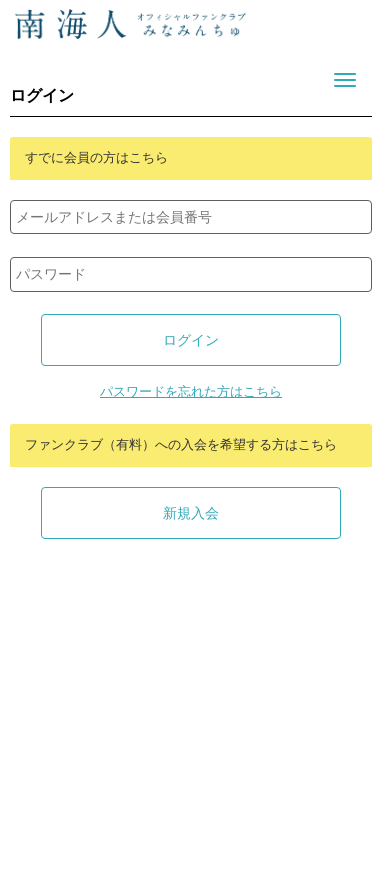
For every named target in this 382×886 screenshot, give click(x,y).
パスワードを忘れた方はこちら (191, 392)
